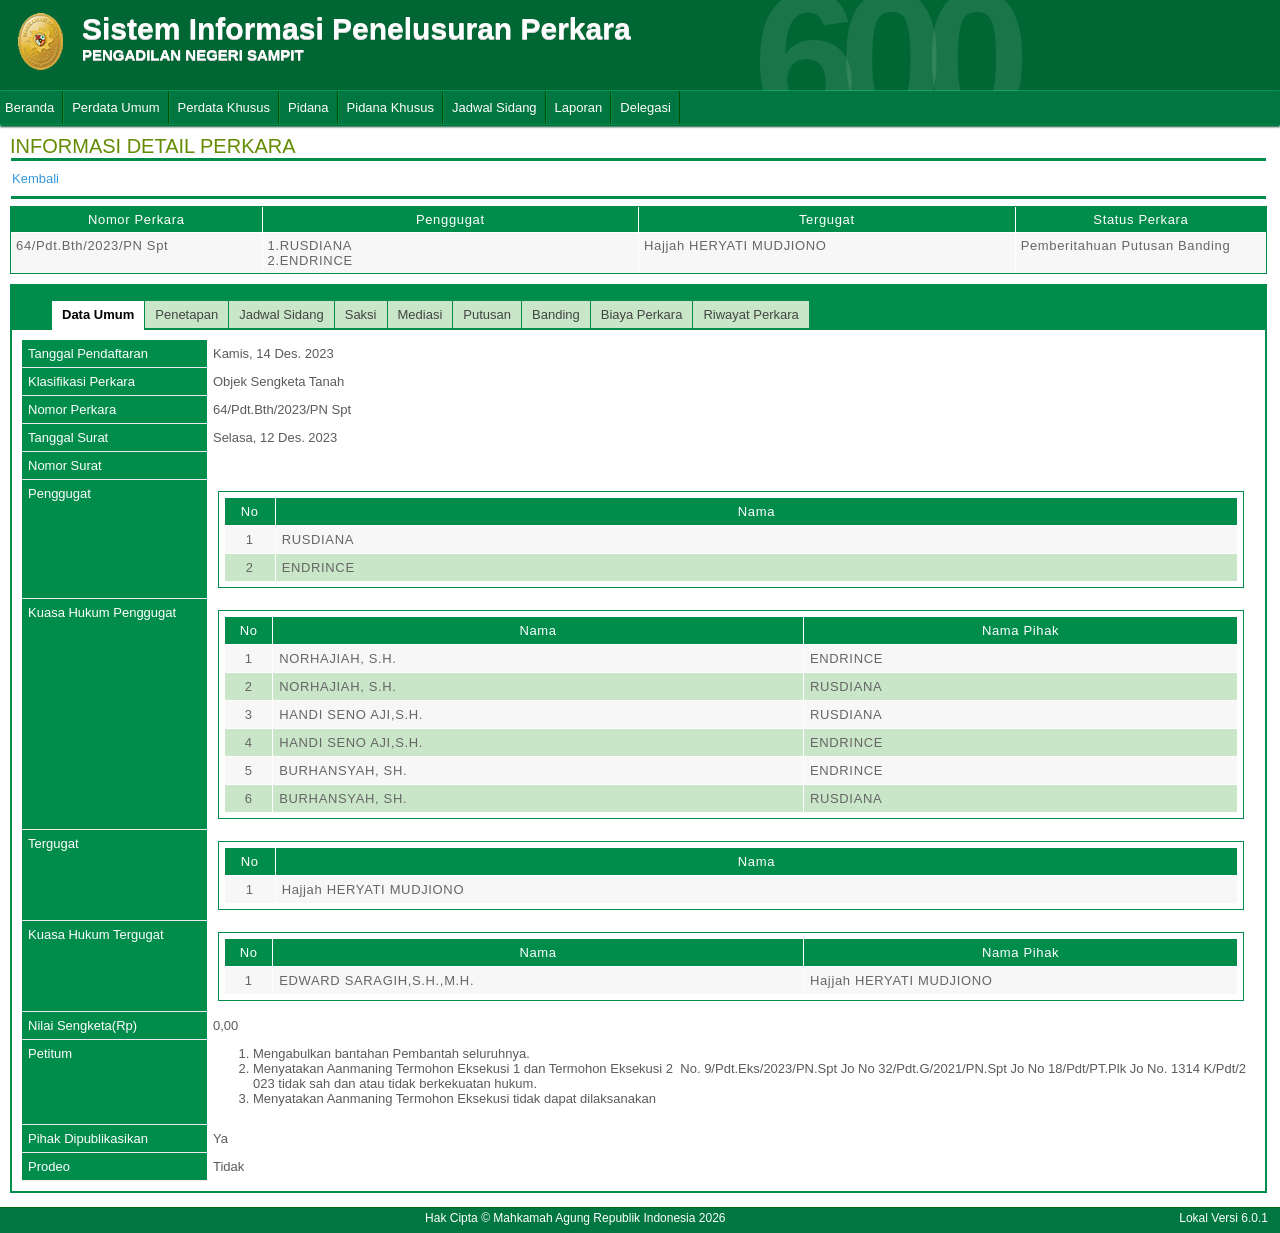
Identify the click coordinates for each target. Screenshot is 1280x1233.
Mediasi (420, 314)
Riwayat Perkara (750, 314)
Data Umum (98, 314)
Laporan (579, 107)
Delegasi (645, 107)
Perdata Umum (115, 107)
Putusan (487, 314)
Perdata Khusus (224, 107)
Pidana (308, 107)
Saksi (361, 314)
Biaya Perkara (642, 314)
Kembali (35, 178)
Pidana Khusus (390, 107)
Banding (556, 314)
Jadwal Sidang (494, 107)
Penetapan (186, 314)
